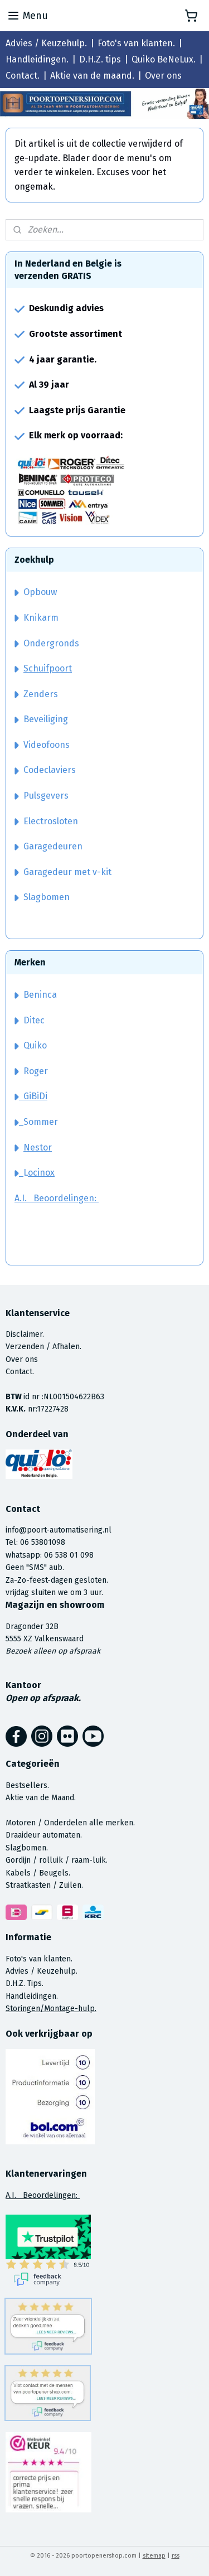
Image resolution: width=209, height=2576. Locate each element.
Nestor (37, 1147)
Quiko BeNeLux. (164, 59)
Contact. (23, 75)
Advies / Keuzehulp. (46, 43)
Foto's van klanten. (136, 43)
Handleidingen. (37, 59)
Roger (35, 1071)
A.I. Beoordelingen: (56, 1198)
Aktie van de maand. (92, 75)
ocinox (41, 1172)
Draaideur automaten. (44, 1835)
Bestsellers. (27, 1785)
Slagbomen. (27, 1848)
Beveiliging (41, 719)
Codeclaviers (45, 770)
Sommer (40, 1122)
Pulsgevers (41, 795)
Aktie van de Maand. (41, 1797)
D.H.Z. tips (100, 59)
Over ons (163, 75)
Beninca (40, 994)
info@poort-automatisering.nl (58, 1530)
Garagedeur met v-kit (62, 872)
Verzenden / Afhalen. (43, 1346)
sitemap (154, 2555)
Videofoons (42, 745)
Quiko (35, 1045)
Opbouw (35, 592)
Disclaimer (24, 1334)
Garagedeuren (48, 846)
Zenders (36, 694)
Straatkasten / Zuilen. (44, 1885)
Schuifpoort (47, 668)
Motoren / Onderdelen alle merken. (70, 1823)
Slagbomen (46, 897)
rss (175, 2555)
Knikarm (36, 617)
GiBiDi (30, 1096)
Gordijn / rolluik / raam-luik (56, 1860)
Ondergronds (46, 643)
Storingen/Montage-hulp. (51, 2008)
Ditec (34, 1020)
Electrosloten (46, 821)
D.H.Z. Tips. (24, 1983)
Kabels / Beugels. (38, 1873)
